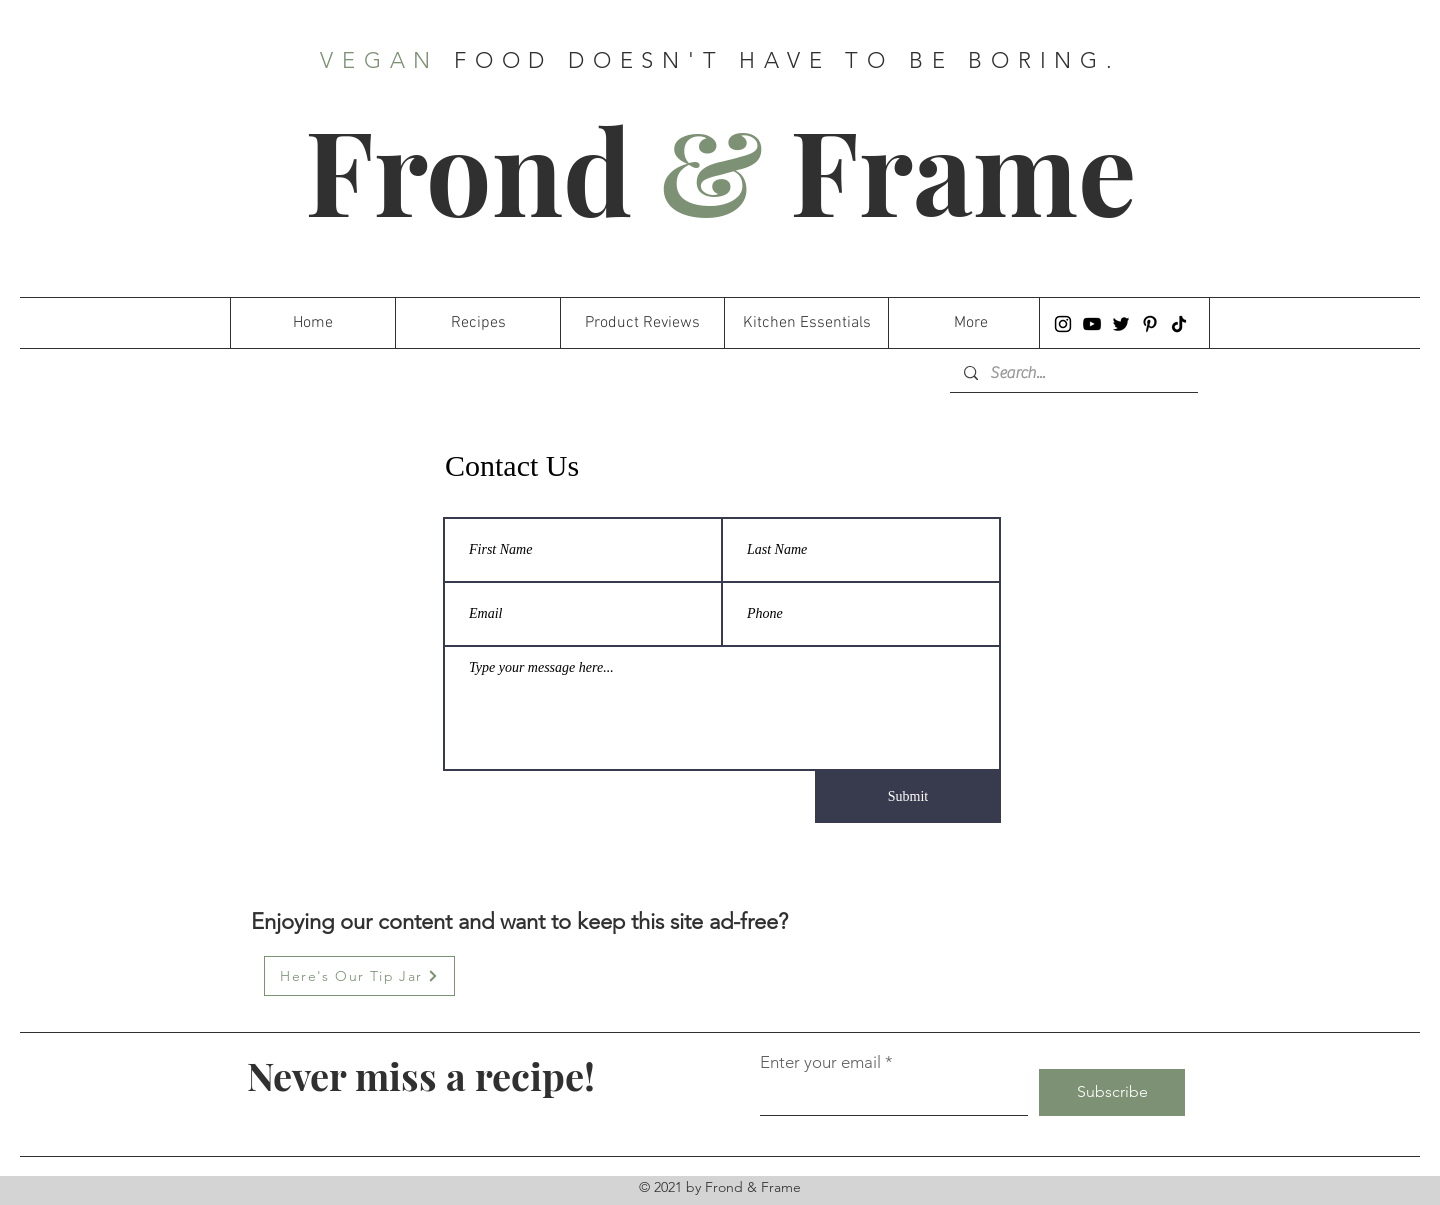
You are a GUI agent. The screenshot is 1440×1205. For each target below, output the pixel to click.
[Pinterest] (1150, 324)
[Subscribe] (1112, 1092)
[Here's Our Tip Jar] (359, 976)
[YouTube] (1092, 324)
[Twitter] (1121, 324)
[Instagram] (1063, 324)
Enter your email (820, 1062)
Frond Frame (720, 168)
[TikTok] (1179, 324)
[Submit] (908, 797)
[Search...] (1073, 373)
